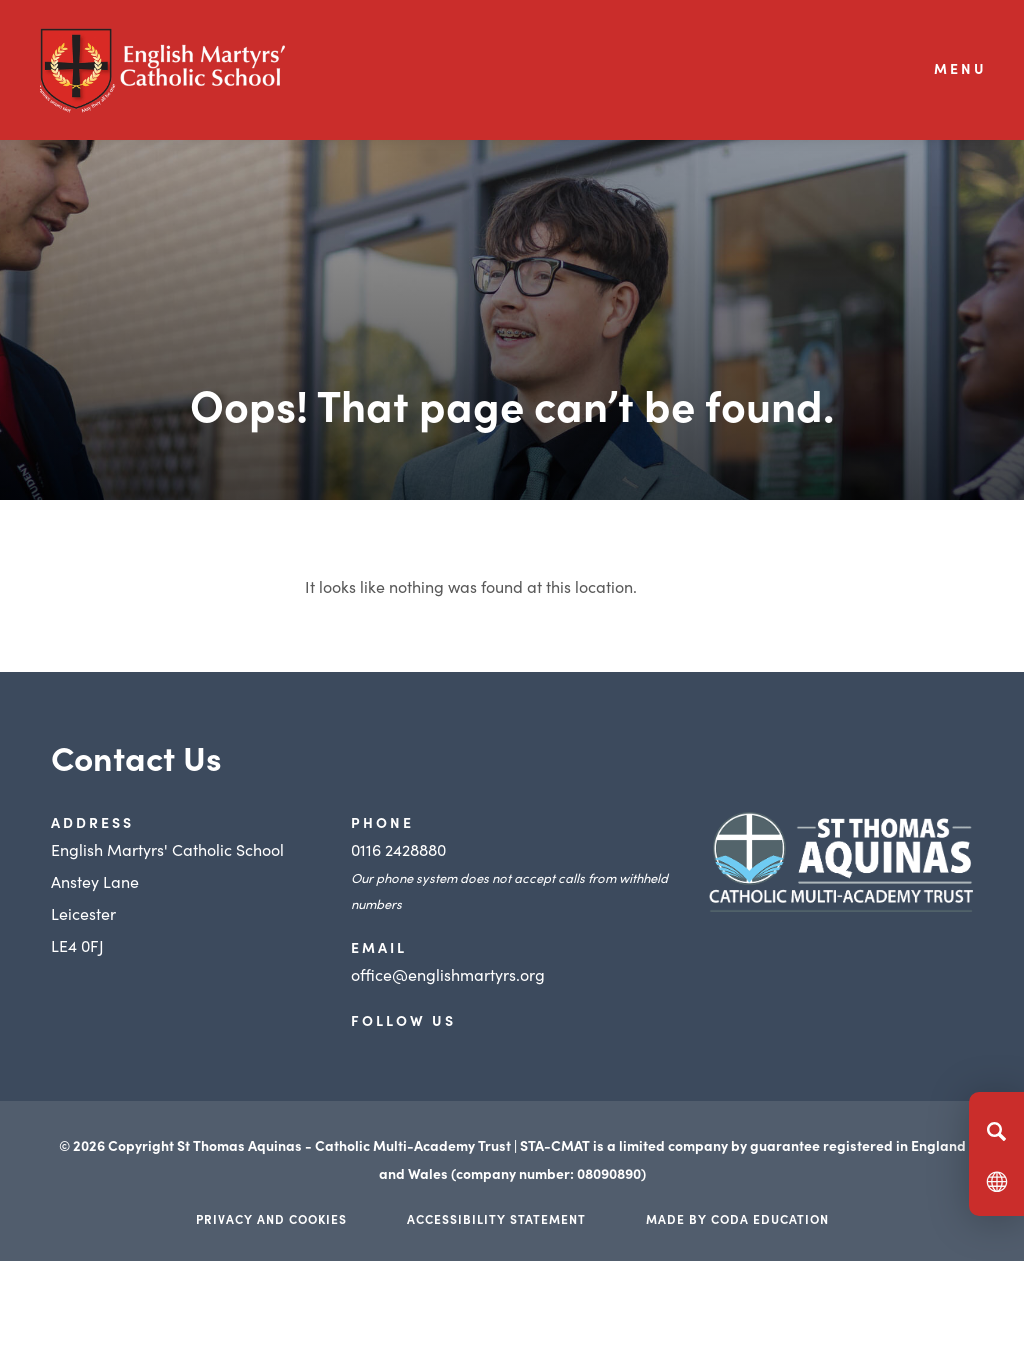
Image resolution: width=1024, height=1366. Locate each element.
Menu (960, 68)
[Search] (996, 1131)
